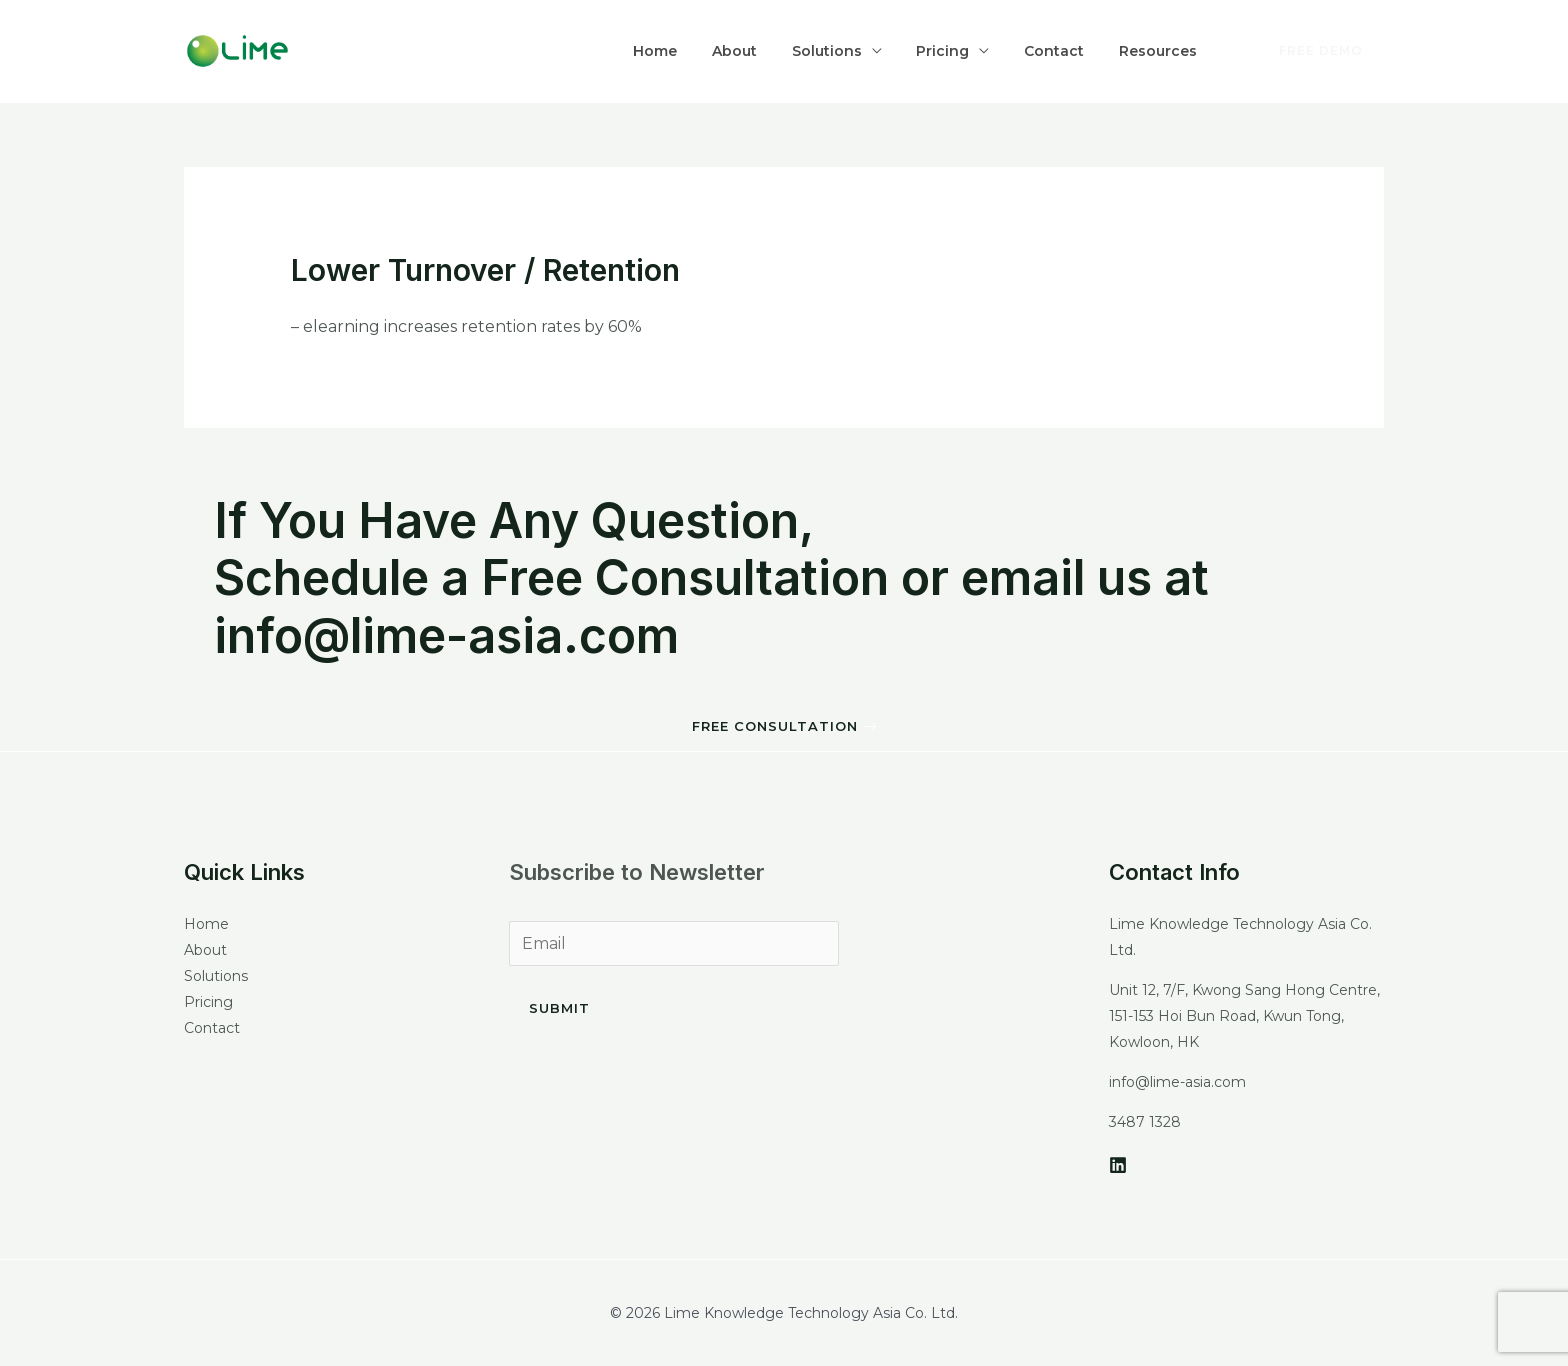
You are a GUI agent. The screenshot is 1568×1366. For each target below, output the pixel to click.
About (782, 51)
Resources (1163, 51)
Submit (559, 1008)
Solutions (864, 51)
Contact (1070, 51)
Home (714, 51)
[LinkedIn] (1118, 1165)
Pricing (969, 51)
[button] (784, 727)
